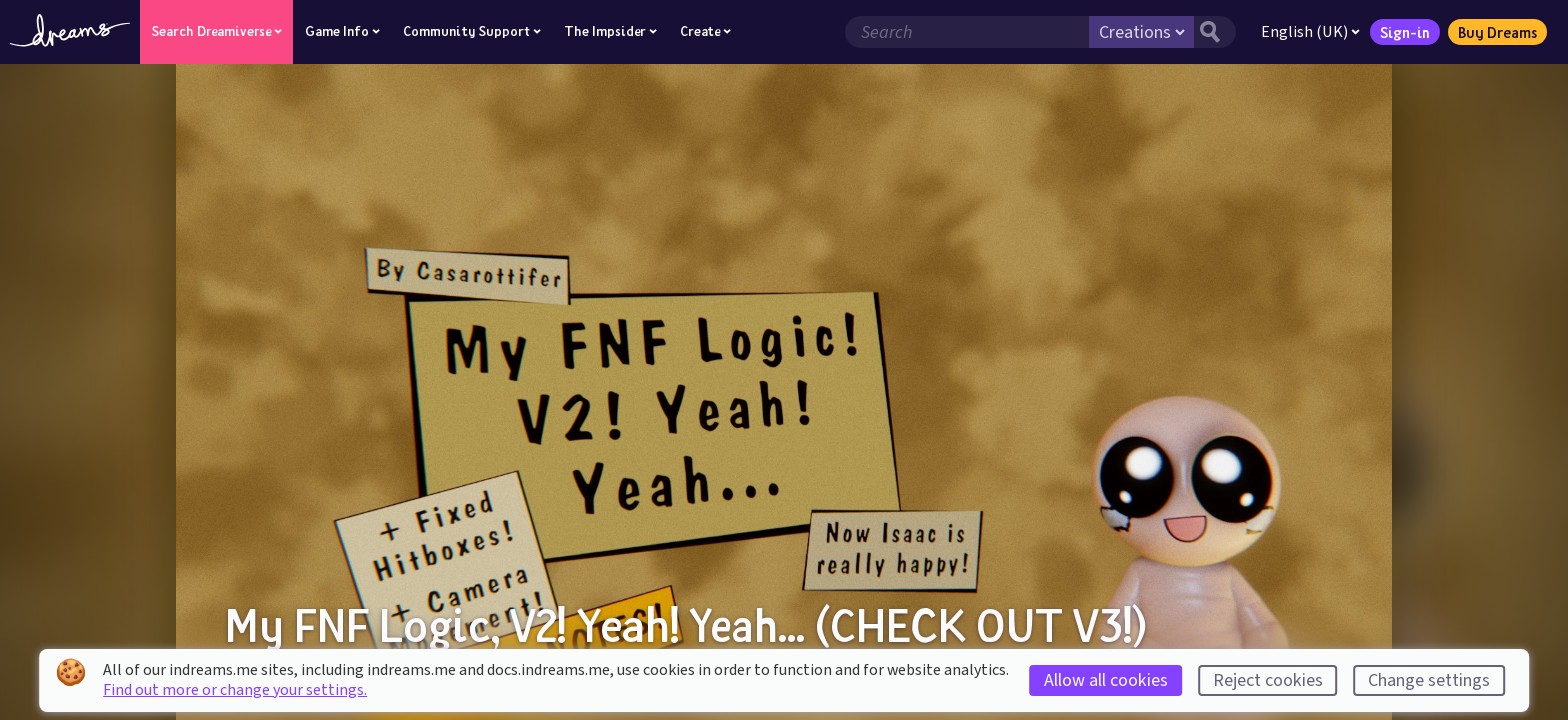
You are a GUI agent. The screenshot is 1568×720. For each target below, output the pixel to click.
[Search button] (1215, 32)
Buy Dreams (1497, 32)
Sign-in (1405, 32)
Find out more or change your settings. (235, 690)
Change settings (1429, 680)
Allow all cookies (1106, 680)
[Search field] (967, 32)
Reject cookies (1268, 680)
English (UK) (1310, 32)
